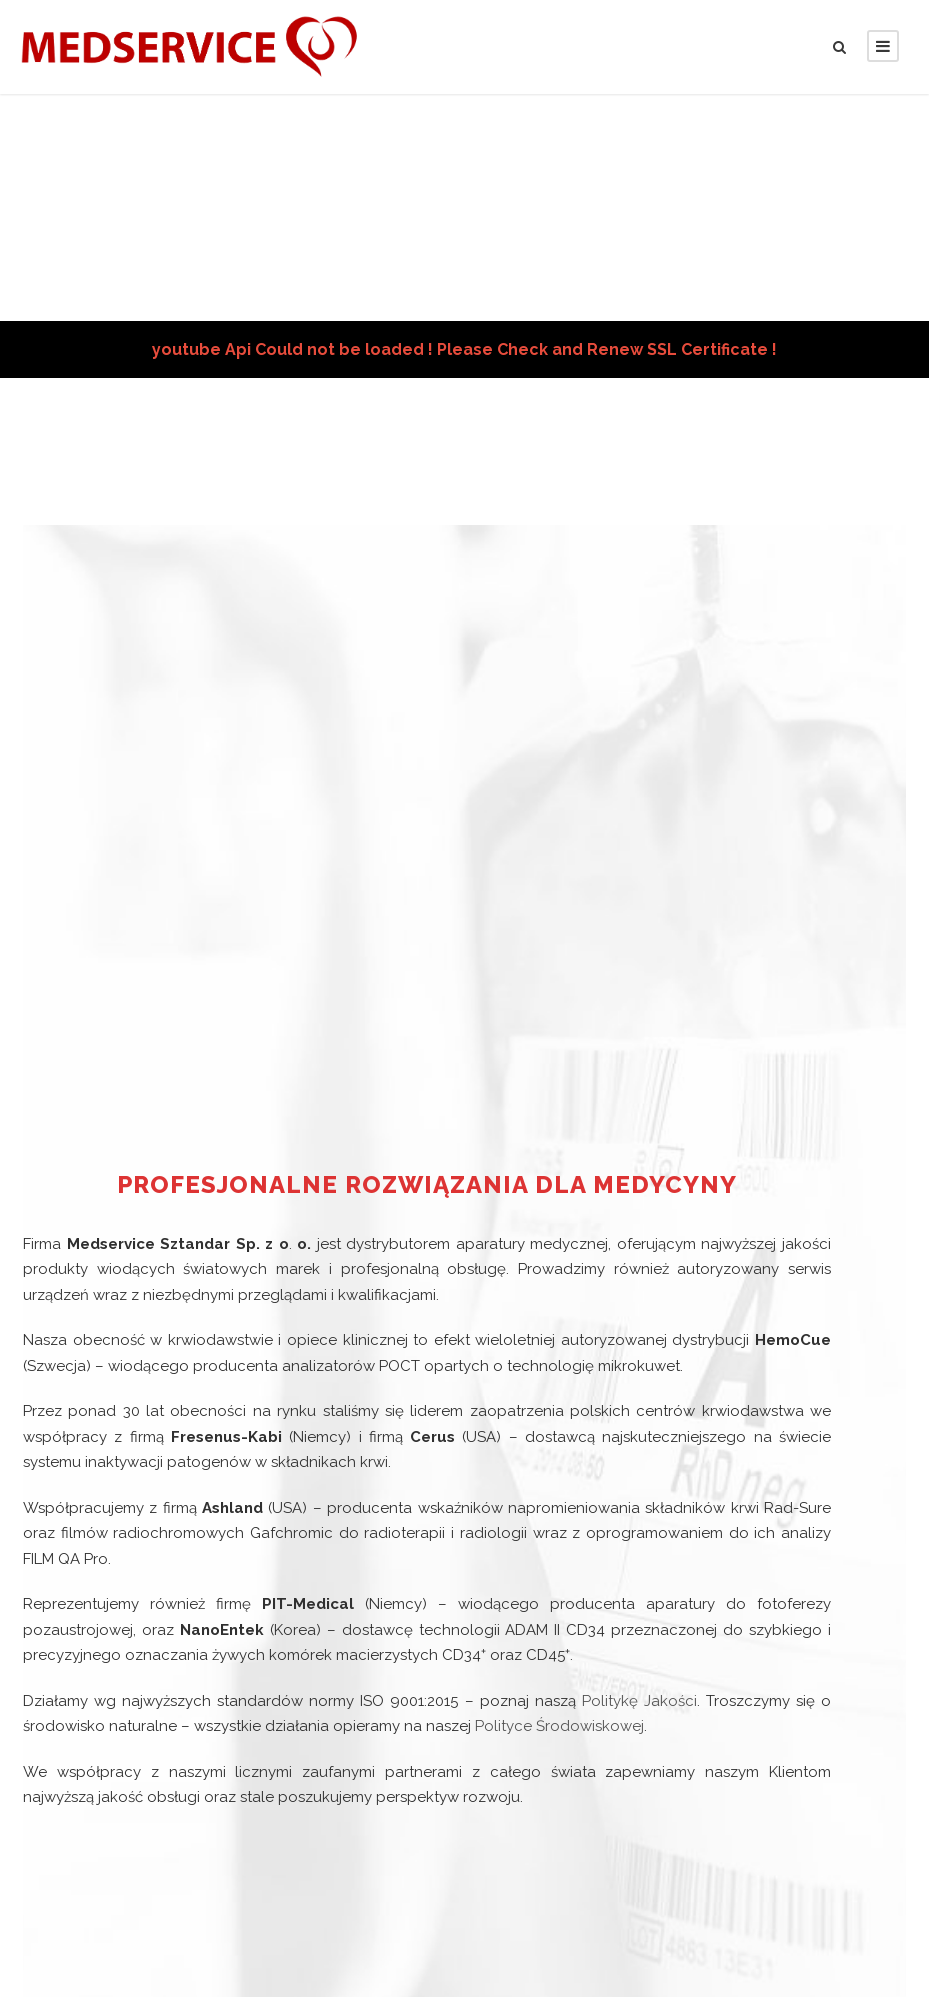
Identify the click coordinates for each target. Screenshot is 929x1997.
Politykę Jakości (638, 1688)
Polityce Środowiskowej (525, 1713)
